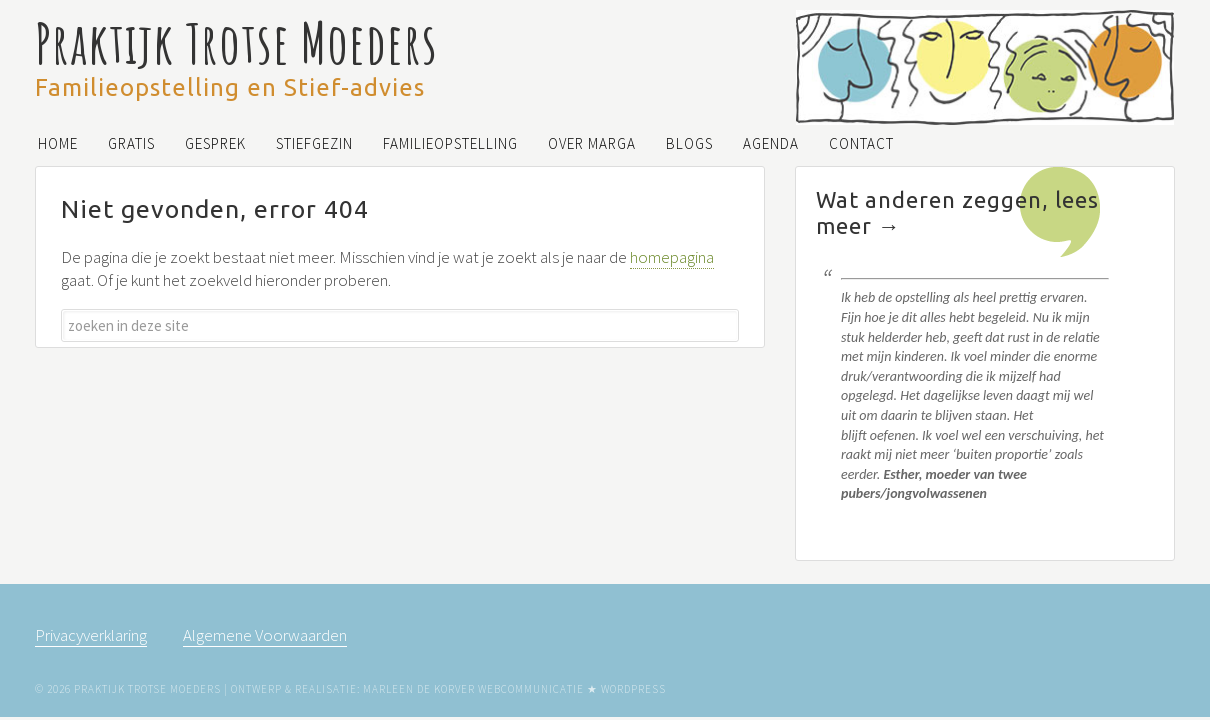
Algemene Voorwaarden (265, 635)
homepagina (672, 257)
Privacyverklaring (91, 635)
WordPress (633, 689)
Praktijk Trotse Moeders (236, 42)
